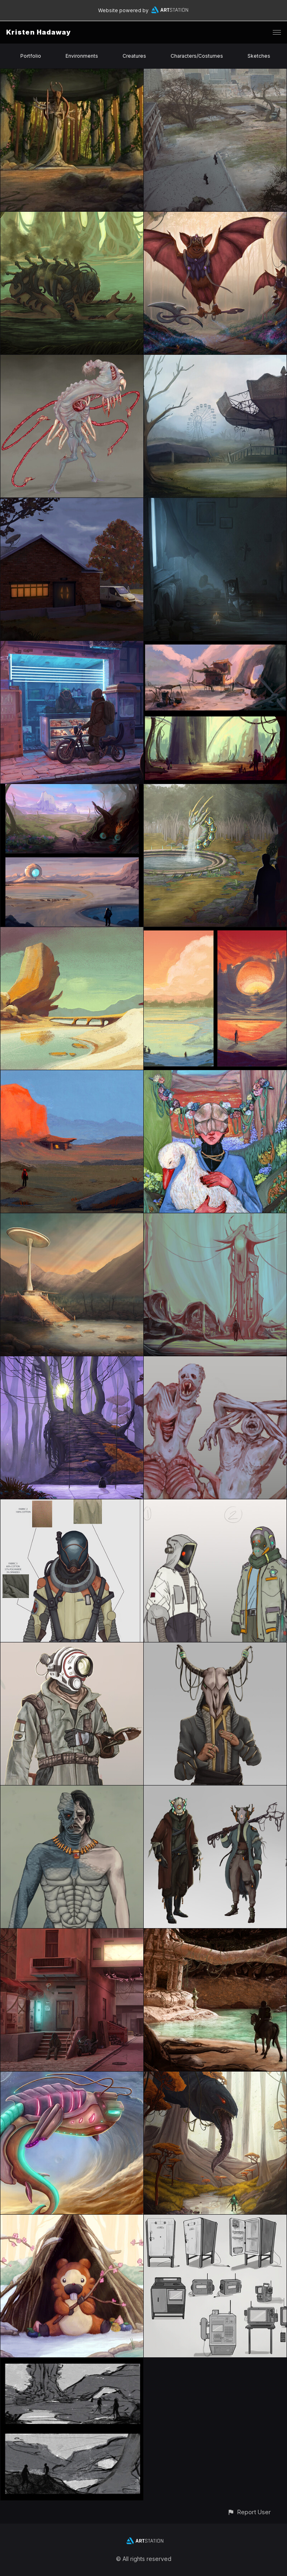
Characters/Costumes (197, 56)
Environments (82, 56)
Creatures (134, 56)
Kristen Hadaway (38, 32)
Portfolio (30, 56)
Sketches (259, 56)
